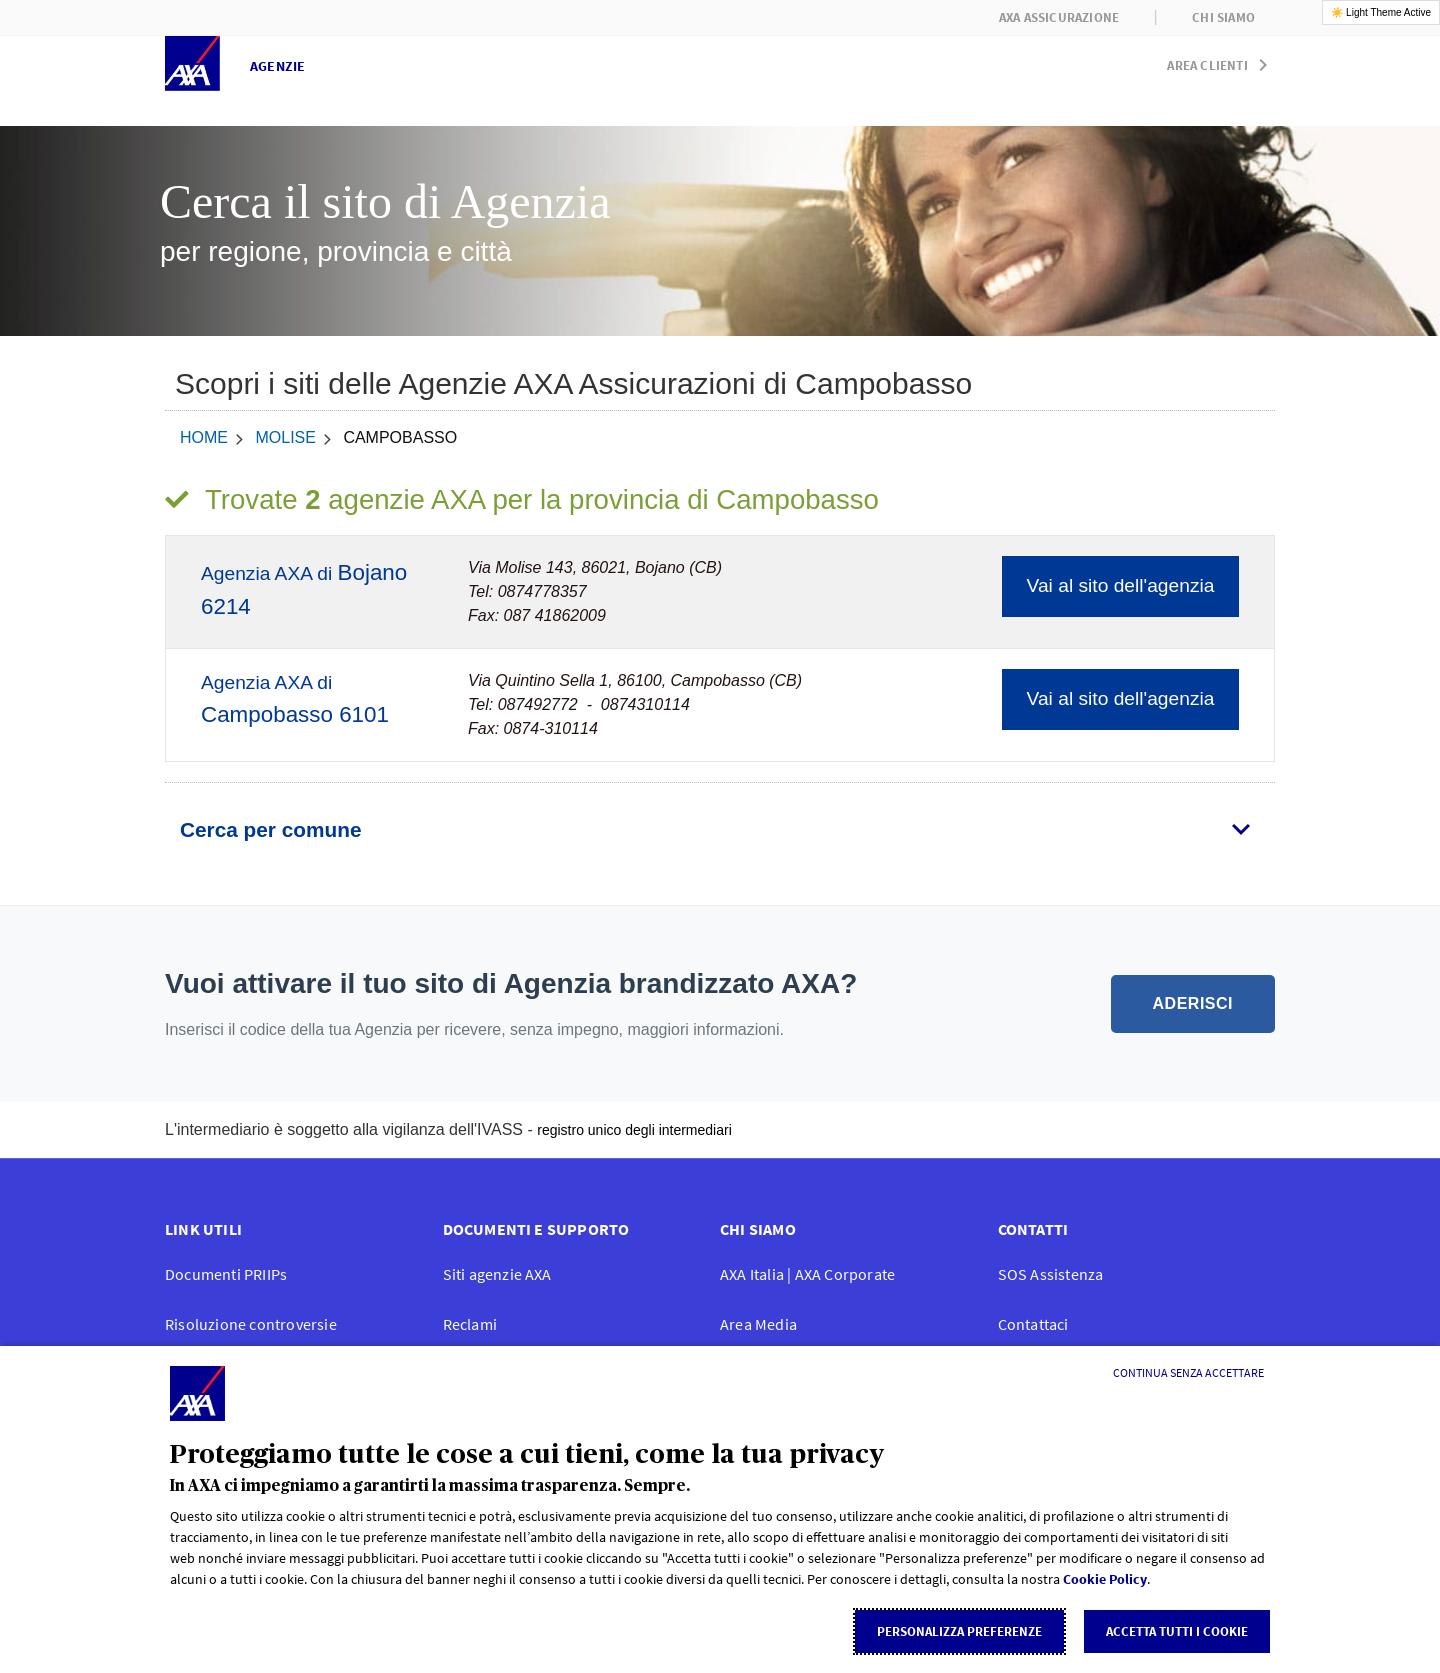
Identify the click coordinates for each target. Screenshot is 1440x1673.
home (204, 437)
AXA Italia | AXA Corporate (807, 1274)
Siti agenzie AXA (497, 1274)
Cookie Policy (1105, 1579)
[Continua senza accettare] (1188, 1373)
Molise (285, 437)
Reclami (470, 1324)
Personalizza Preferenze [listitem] (959, 1631)
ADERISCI (1193, 1003)
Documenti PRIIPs (226, 1274)
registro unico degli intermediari (634, 1130)
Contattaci (1033, 1324)
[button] (1221, 61)
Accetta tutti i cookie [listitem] (1177, 1631)
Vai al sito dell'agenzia (1121, 585)
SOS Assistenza (1051, 1274)
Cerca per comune (270, 829)
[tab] (720, 830)
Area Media (758, 1324)
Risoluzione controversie (251, 1324)
